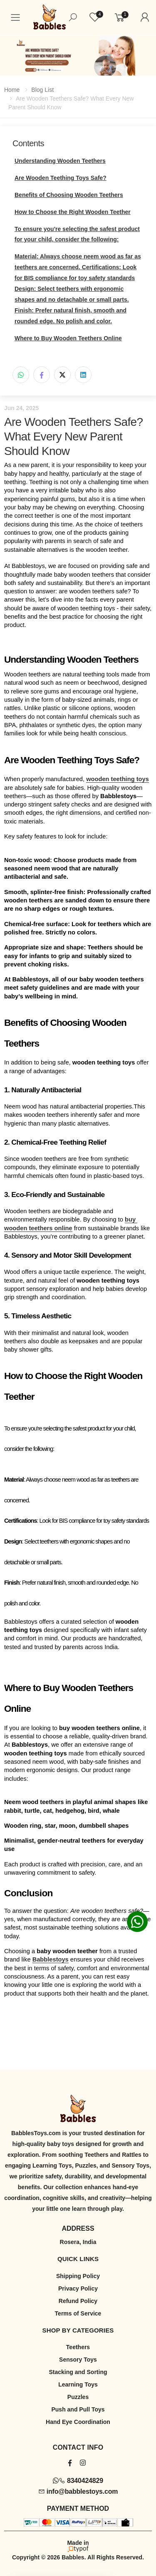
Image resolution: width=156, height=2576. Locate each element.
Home (12, 89)
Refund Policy (78, 2301)
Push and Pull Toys (77, 2409)
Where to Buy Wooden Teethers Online (68, 338)
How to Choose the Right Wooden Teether (73, 212)
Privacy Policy (78, 2288)
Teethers (78, 2347)
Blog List (42, 89)
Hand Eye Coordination (78, 2422)
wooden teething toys (117, 779)
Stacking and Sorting (78, 2372)
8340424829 (78, 2480)
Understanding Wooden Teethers (60, 160)
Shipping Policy (78, 2276)
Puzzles (78, 2397)
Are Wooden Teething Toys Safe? (60, 178)
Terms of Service (78, 2313)
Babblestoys (50, 1959)
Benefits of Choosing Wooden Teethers (69, 195)
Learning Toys (78, 2384)
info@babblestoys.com (78, 2491)
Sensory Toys (78, 2359)
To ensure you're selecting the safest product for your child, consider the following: (77, 234)
